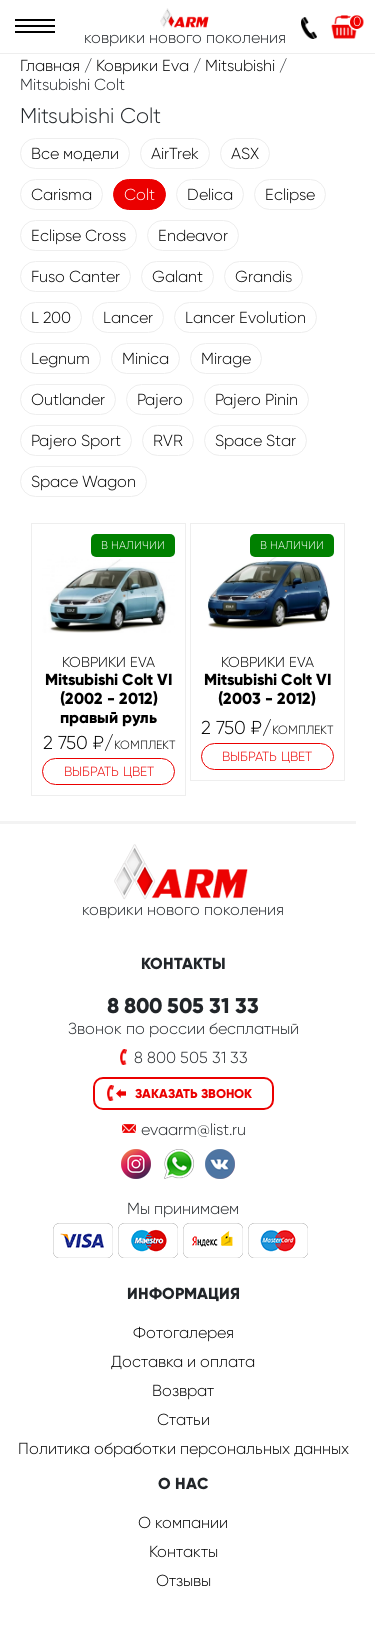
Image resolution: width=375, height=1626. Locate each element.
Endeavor (193, 235)
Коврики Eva (142, 65)
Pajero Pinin (256, 399)
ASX (245, 153)
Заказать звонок (193, 1093)
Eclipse (290, 194)
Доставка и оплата (183, 1361)
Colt (139, 194)
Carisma (61, 194)
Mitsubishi (240, 65)
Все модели (75, 153)
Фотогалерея (183, 1332)
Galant (177, 276)
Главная (50, 65)
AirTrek (175, 153)
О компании (183, 1522)
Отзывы (183, 1580)
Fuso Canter (75, 276)
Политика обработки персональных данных (183, 1448)
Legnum (60, 358)
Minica (145, 358)
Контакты (183, 1551)
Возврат (183, 1390)
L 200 (51, 317)
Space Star (255, 440)
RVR (168, 440)
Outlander (68, 399)
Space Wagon (83, 481)
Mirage (226, 358)
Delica (210, 194)
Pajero (160, 399)
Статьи (183, 1419)
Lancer (128, 317)
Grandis (263, 276)
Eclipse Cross (78, 235)
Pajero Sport (76, 440)
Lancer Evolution (245, 317)
